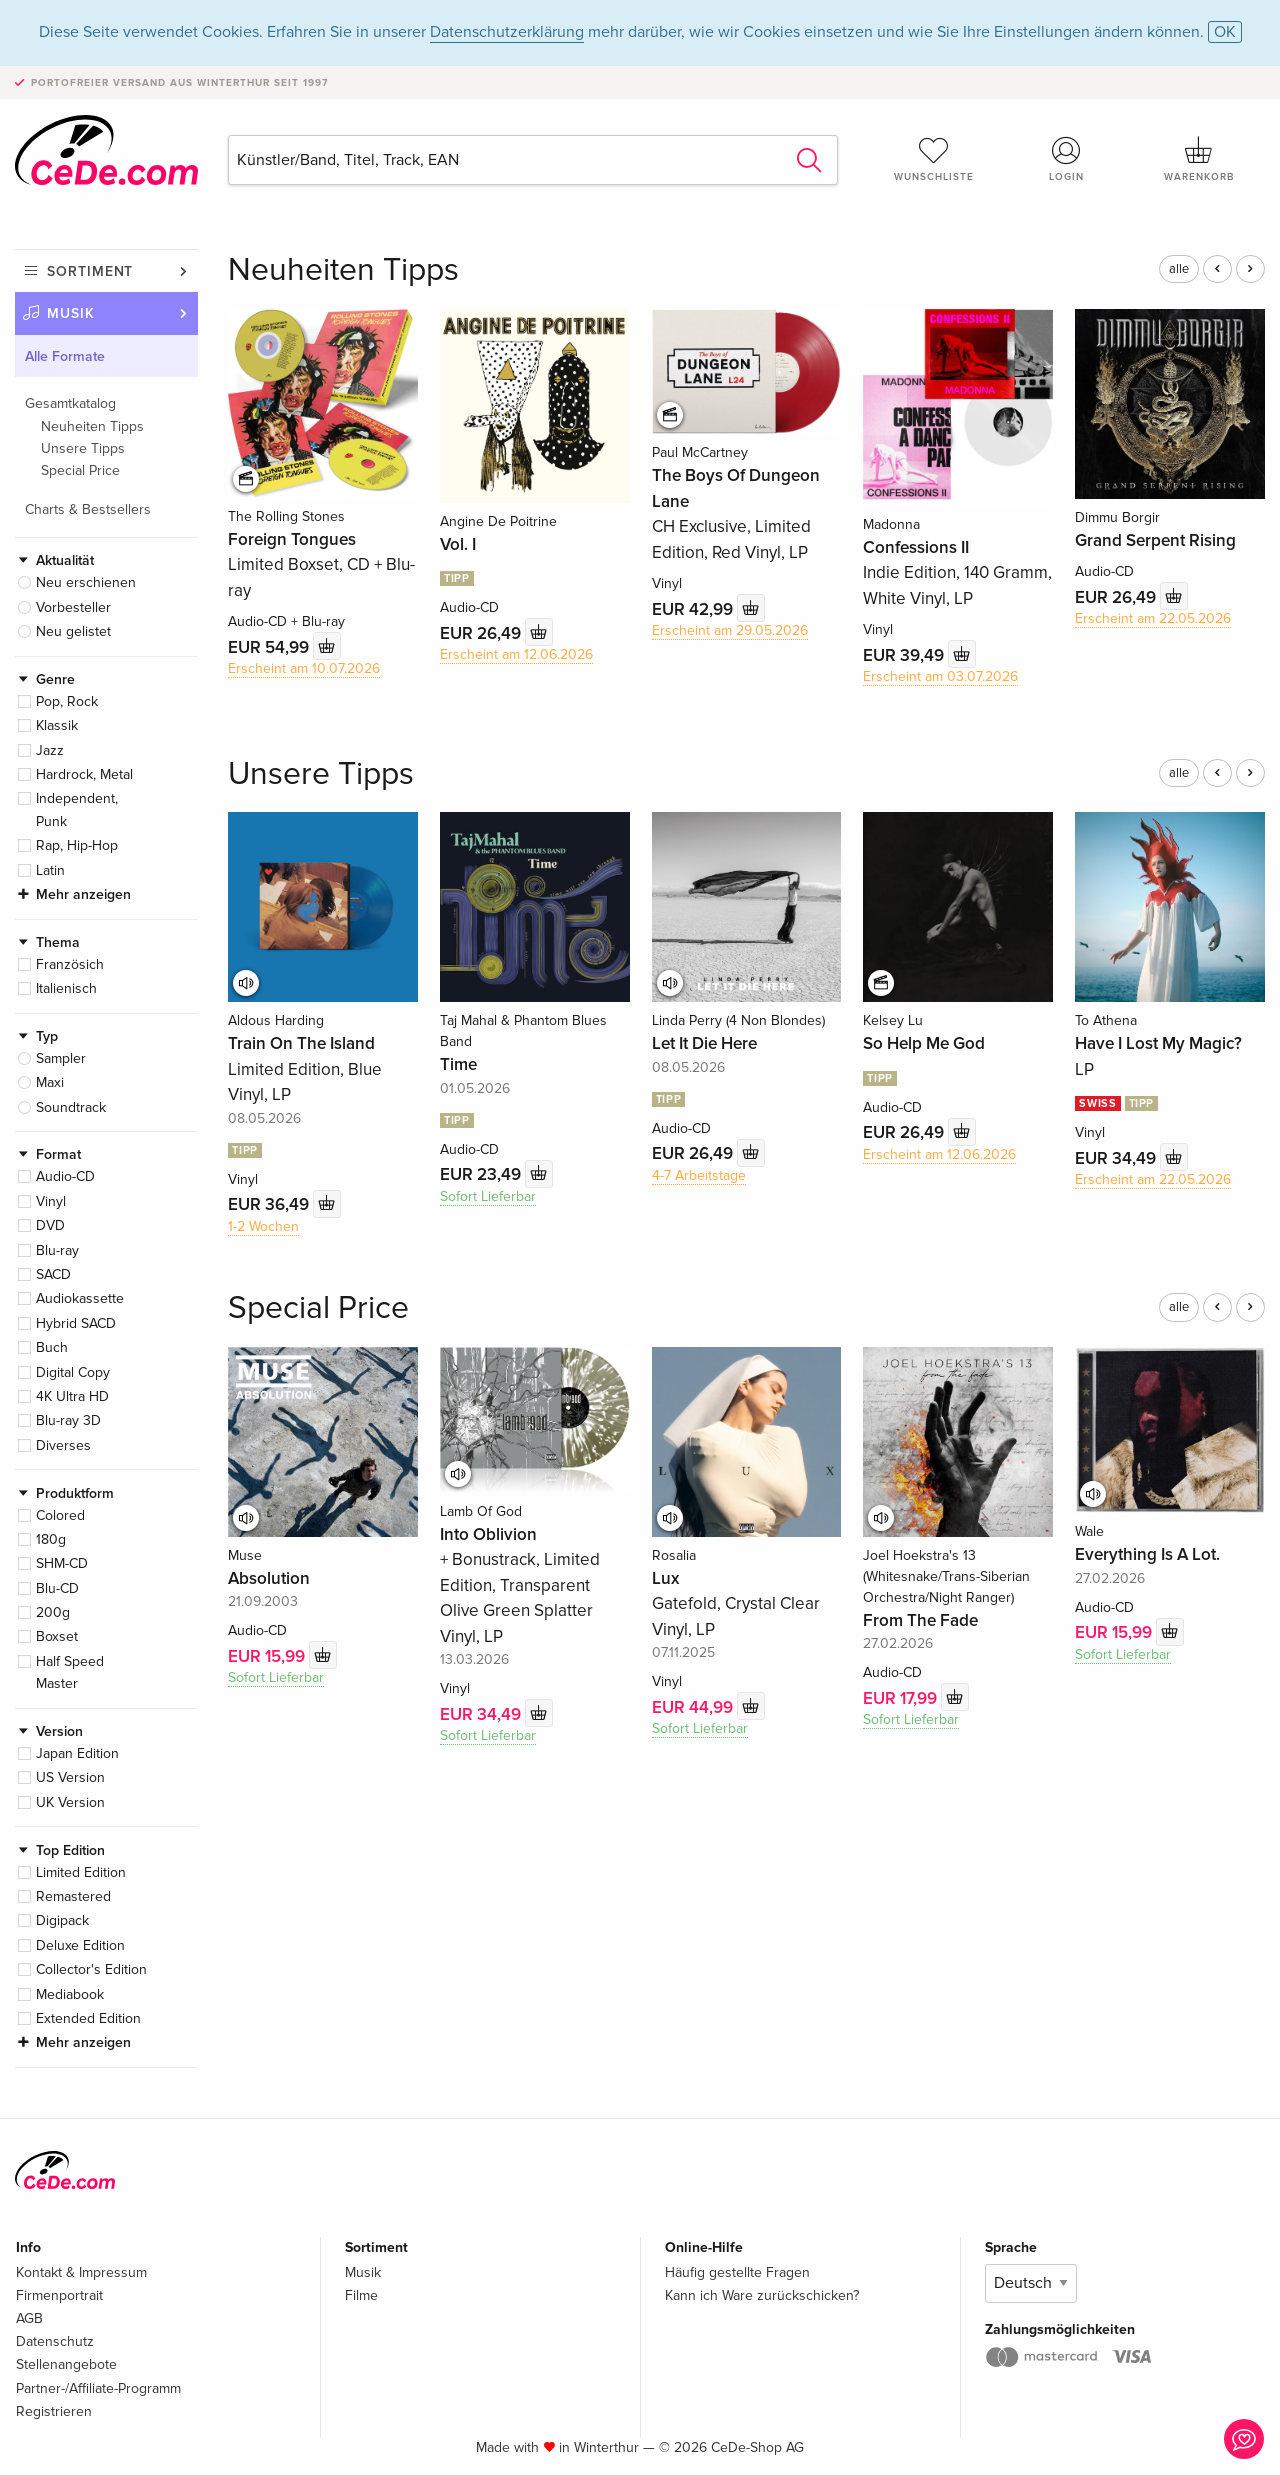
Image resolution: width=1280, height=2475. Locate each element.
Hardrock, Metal (84, 774)
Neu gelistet (73, 631)
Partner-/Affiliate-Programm (98, 2388)
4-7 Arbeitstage (699, 1175)
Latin (50, 870)
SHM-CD (62, 1563)
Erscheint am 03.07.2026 (940, 676)
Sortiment (90, 271)
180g (51, 1539)
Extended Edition (88, 2018)
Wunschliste (934, 159)
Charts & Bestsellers (88, 509)
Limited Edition (81, 1872)
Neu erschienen (86, 582)
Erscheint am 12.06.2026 (516, 654)
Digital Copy (73, 1372)
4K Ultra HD (72, 1396)
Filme (361, 2295)
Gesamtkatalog (70, 403)
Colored (60, 1515)
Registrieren (54, 2411)
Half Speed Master (70, 1672)
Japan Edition (77, 1753)
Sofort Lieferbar (488, 1196)
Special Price (80, 470)
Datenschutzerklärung (507, 32)
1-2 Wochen (263, 1226)
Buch (52, 1347)
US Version (70, 1777)
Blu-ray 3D (68, 1420)
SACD (53, 1274)
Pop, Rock (67, 701)
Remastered (73, 1896)
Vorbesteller (73, 607)
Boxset (57, 1636)
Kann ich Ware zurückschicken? (762, 2295)
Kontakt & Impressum (81, 2272)
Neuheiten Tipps (92, 426)
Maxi (50, 1082)
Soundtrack (71, 1107)
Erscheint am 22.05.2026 (1153, 618)
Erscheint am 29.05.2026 (730, 630)
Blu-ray (57, 1250)
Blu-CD (57, 1588)
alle (1179, 269)
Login (1067, 159)
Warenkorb (1199, 159)
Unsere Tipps (83, 448)
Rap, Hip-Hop (77, 845)
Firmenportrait (59, 2295)
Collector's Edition (91, 1969)
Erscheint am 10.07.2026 (304, 668)
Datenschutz (55, 2341)
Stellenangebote (66, 2364)
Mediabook (70, 1994)
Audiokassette (80, 1298)
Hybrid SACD (76, 1323)
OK (1225, 32)
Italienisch (66, 988)
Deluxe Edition (80, 1945)
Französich (70, 964)
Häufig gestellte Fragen (737, 2272)
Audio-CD (65, 1176)
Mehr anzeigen (83, 894)
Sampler (61, 1058)
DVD (50, 1225)
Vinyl (51, 1201)
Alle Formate (65, 356)
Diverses (63, 1445)
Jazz (50, 750)
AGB (29, 2318)
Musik (71, 313)
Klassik (57, 725)
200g (53, 1612)
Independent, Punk (77, 809)
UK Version (70, 1802)
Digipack (62, 1920)
